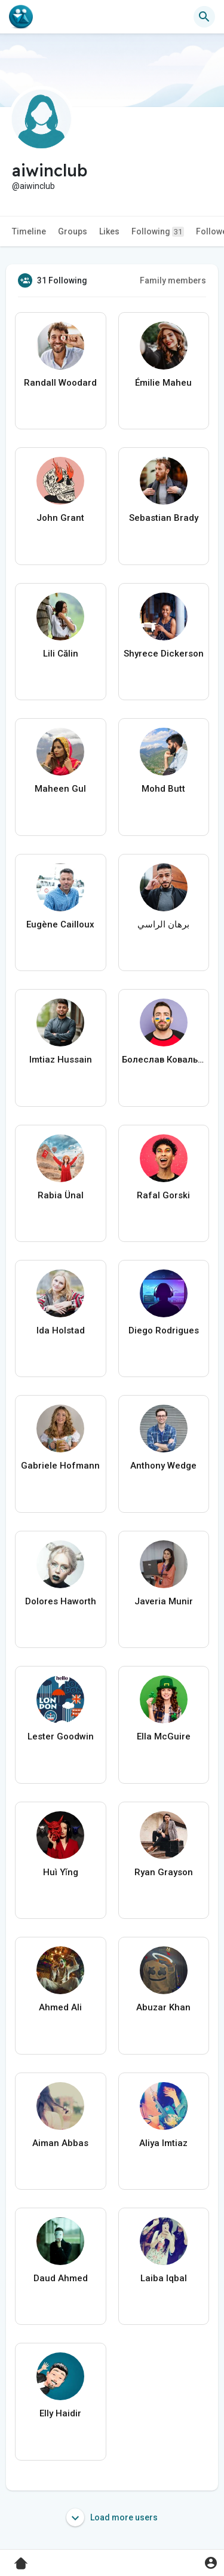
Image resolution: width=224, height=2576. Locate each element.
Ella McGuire (164, 1736)
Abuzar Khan (163, 2007)
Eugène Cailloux (60, 924)
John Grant (60, 517)
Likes (109, 231)
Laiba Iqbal (163, 2278)
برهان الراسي (163, 924)
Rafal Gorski (163, 1195)
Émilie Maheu (163, 382)
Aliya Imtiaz (163, 2143)
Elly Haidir (60, 2413)
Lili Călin (60, 653)
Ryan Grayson (163, 1872)
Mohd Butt (163, 788)
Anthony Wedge (163, 1465)
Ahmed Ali (60, 2007)
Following (157, 232)
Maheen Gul (60, 788)
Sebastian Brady (163, 517)
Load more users (112, 2517)
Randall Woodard (60, 382)
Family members (173, 280)
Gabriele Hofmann (60, 1465)
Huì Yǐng (60, 1872)
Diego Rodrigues (163, 1330)
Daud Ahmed (60, 2278)
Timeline (29, 231)
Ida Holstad (60, 1330)
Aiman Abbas (60, 2143)
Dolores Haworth (60, 1601)
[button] (204, 17)
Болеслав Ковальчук (164, 1059)
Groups (72, 231)
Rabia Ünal (61, 1195)
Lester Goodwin (60, 1736)
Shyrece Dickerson (164, 653)
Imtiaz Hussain (60, 1059)
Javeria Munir (163, 1601)
